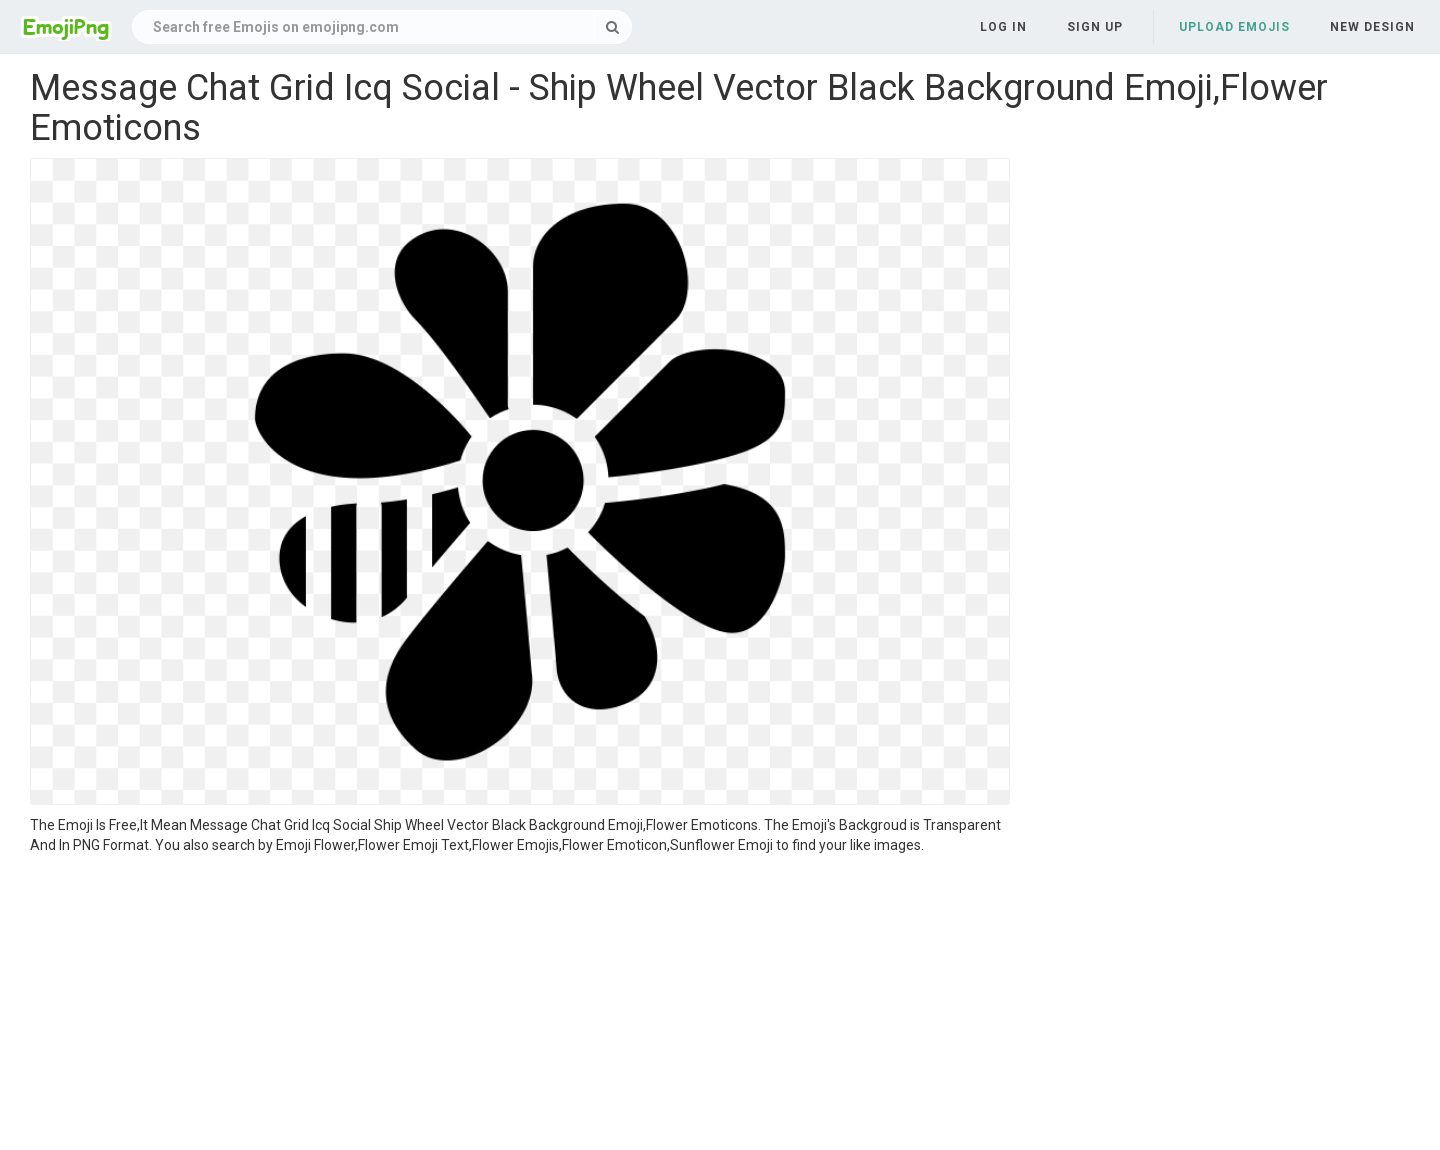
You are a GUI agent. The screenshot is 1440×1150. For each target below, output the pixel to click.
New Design (1372, 27)
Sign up (1095, 27)
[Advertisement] (520, 1005)
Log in (1003, 27)
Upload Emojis (1234, 27)
